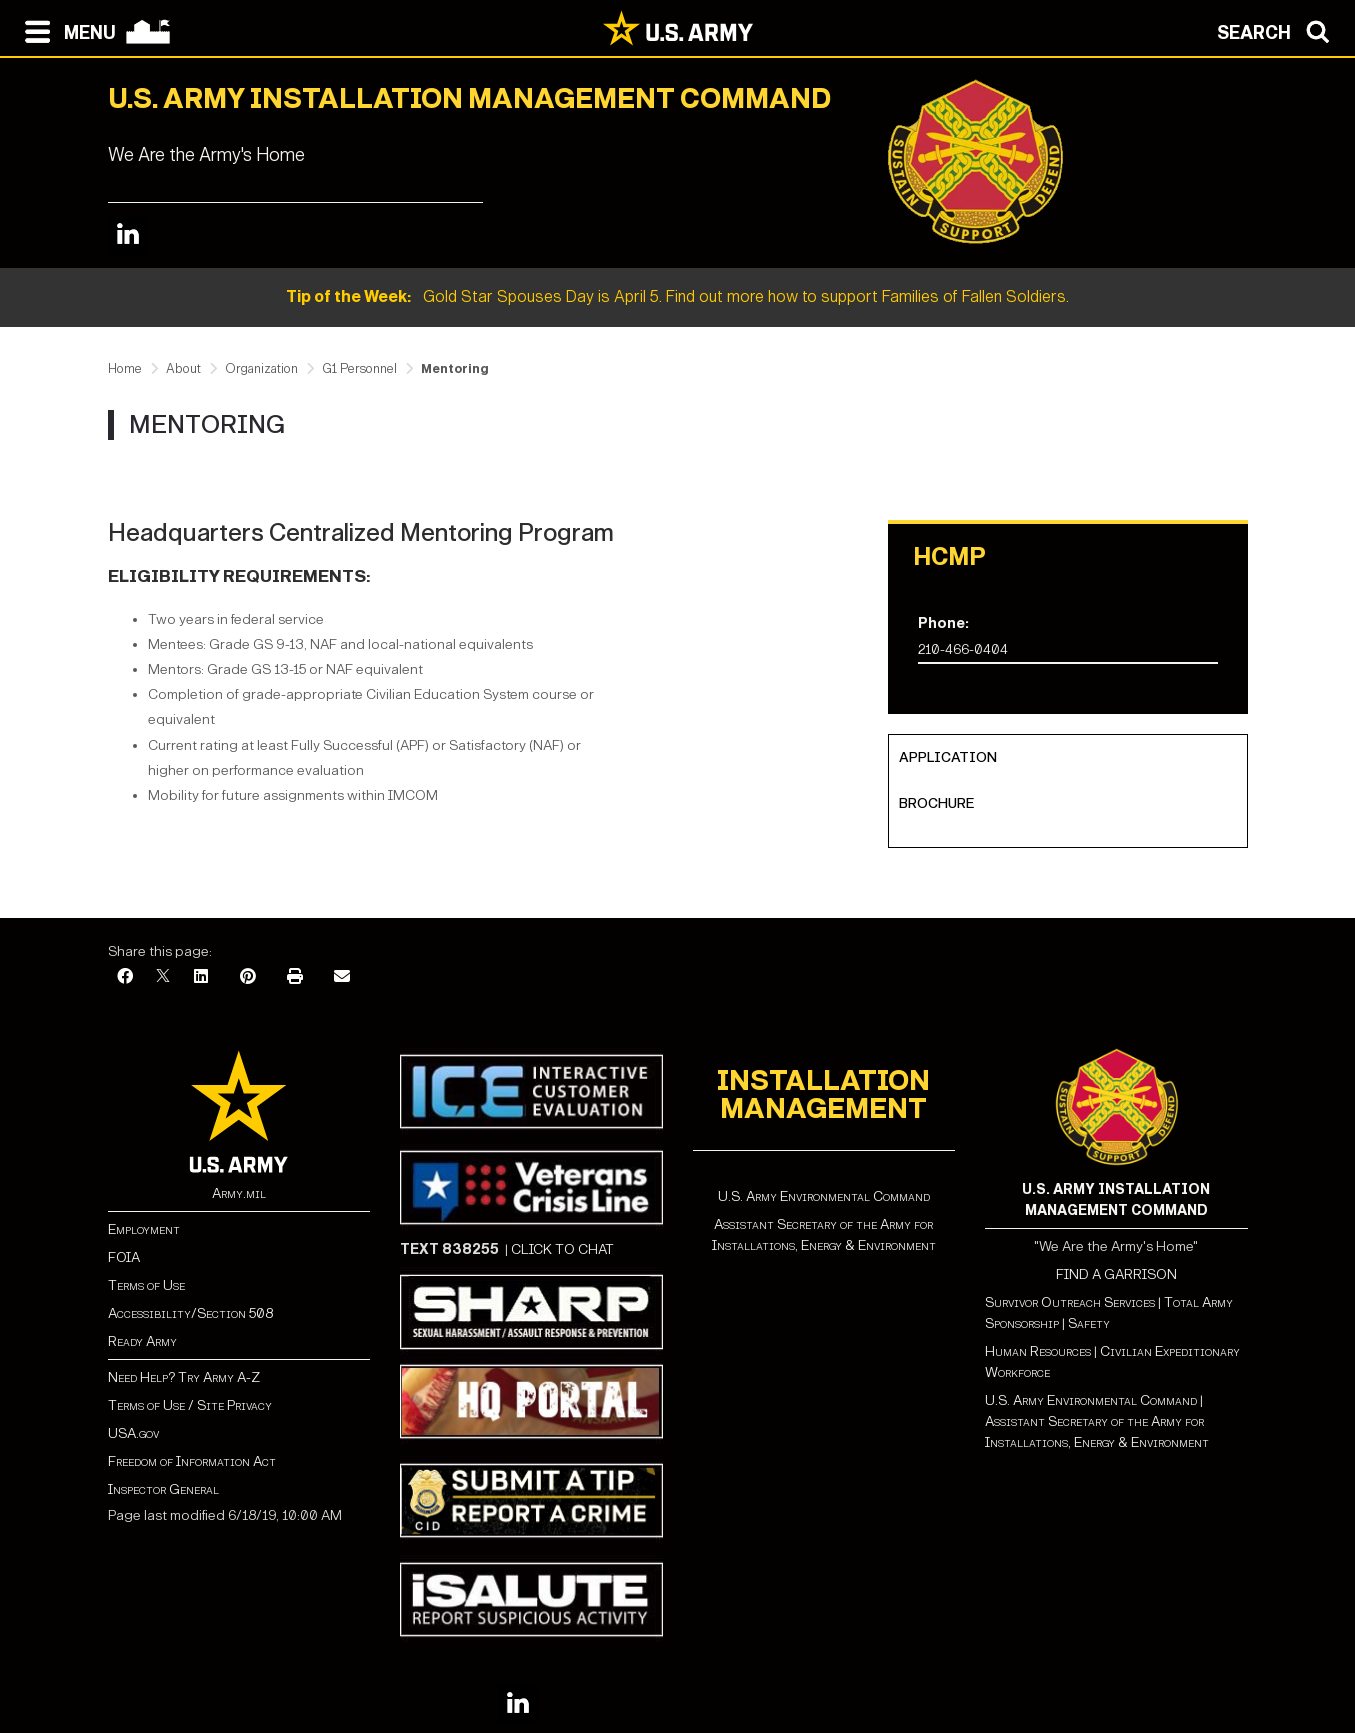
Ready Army (142, 1341)
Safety (1089, 1323)
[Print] (295, 977)
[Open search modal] (1278, 30)
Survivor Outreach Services (1070, 1302)
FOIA (124, 1257)
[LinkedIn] (201, 977)
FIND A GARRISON (1116, 1274)
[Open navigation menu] (65, 30)
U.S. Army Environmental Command (824, 1196)
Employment (144, 1229)
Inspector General (163, 1489)
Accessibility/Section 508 (190, 1313)
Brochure (936, 803)
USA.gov (133, 1433)
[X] (163, 977)
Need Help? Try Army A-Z (184, 1377)
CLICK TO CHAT (562, 1249)
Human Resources (1038, 1351)
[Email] (342, 977)
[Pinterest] (248, 977)
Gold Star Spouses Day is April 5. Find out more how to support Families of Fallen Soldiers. (677, 296)
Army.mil (239, 1193)
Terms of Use (146, 1285)
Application (948, 757)
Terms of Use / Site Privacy (190, 1405)
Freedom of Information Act (192, 1461)
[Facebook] (125, 977)
